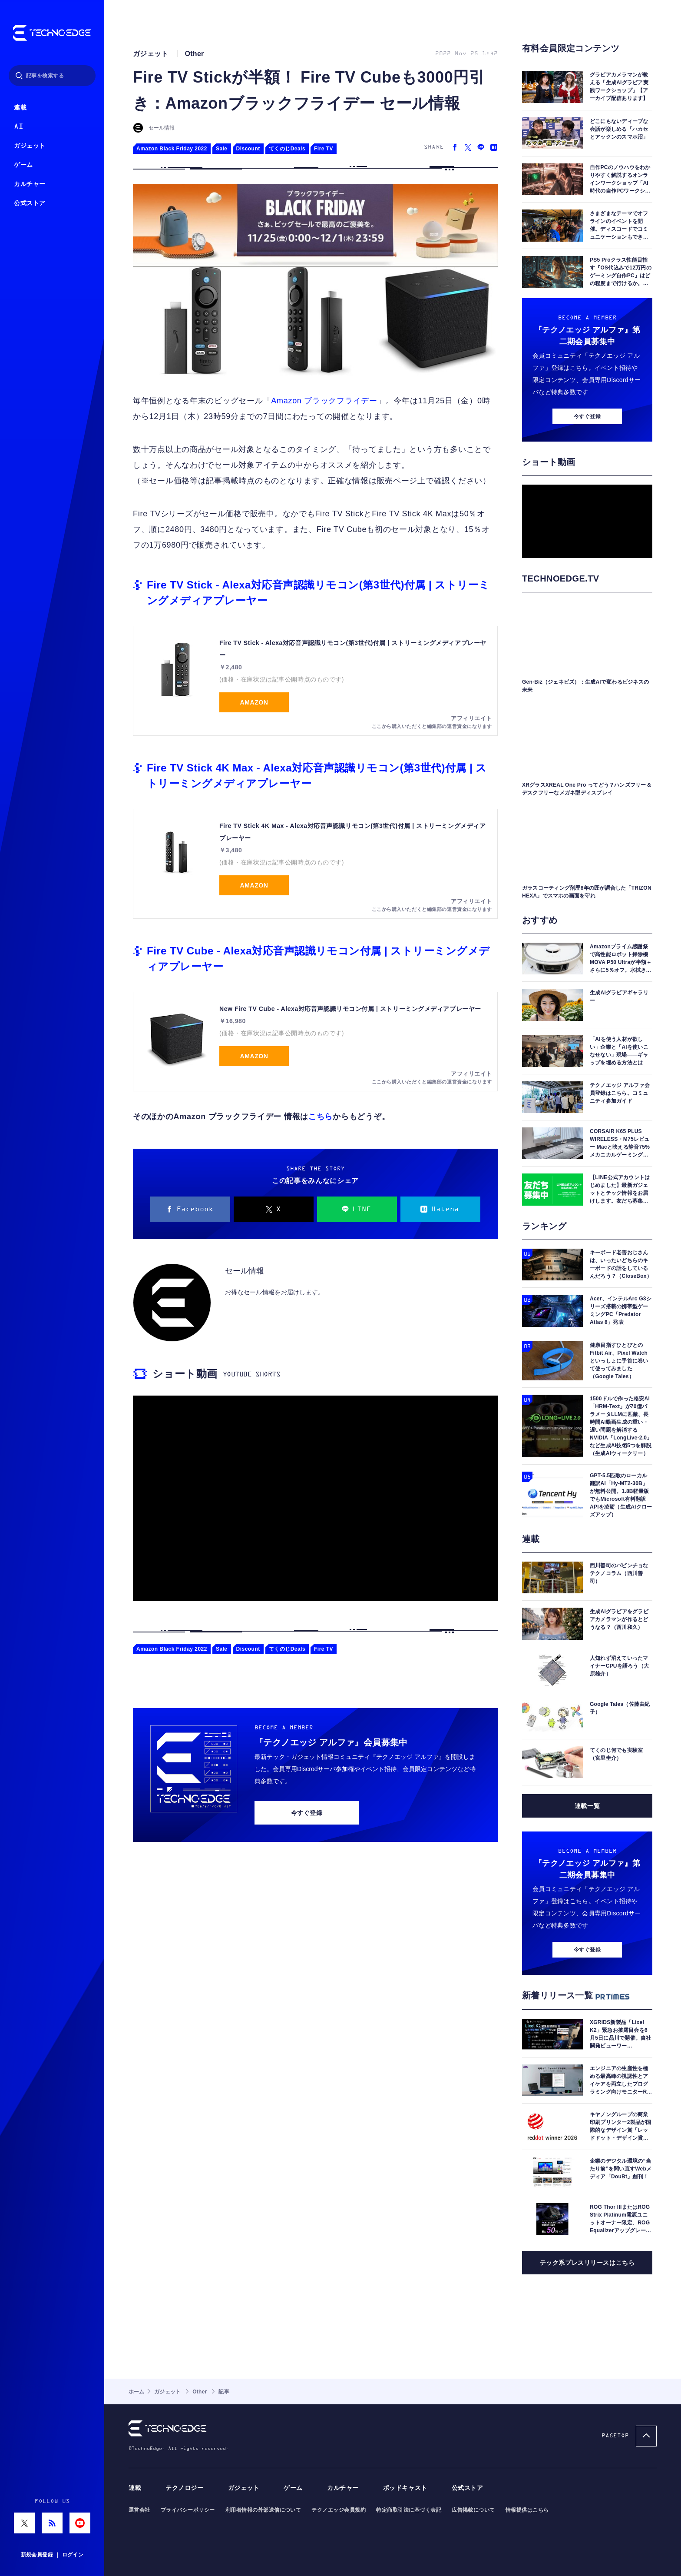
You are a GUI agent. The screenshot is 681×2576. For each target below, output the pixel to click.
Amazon (254, 702)
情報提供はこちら (527, 2510)
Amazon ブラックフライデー (324, 400)
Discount (248, 149)
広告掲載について (473, 2510)
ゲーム (23, 165)
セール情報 (162, 128)
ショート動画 (185, 1373)
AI (18, 126)
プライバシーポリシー (188, 2510)
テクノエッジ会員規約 (338, 2510)
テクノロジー (184, 2488)
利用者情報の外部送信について (263, 2510)
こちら (320, 1116)
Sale (222, 149)
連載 (20, 107)
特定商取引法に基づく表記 (408, 2510)
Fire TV (323, 149)
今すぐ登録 (307, 1812)
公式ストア (30, 203)
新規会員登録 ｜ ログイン (52, 2555)
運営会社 (139, 2510)
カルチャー (30, 184)
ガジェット (30, 146)
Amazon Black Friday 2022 (171, 149)
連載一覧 (587, 1805)
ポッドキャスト (405, 2488)
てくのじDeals (287, 149)
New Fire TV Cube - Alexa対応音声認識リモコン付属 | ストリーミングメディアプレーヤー (350, 1008)
